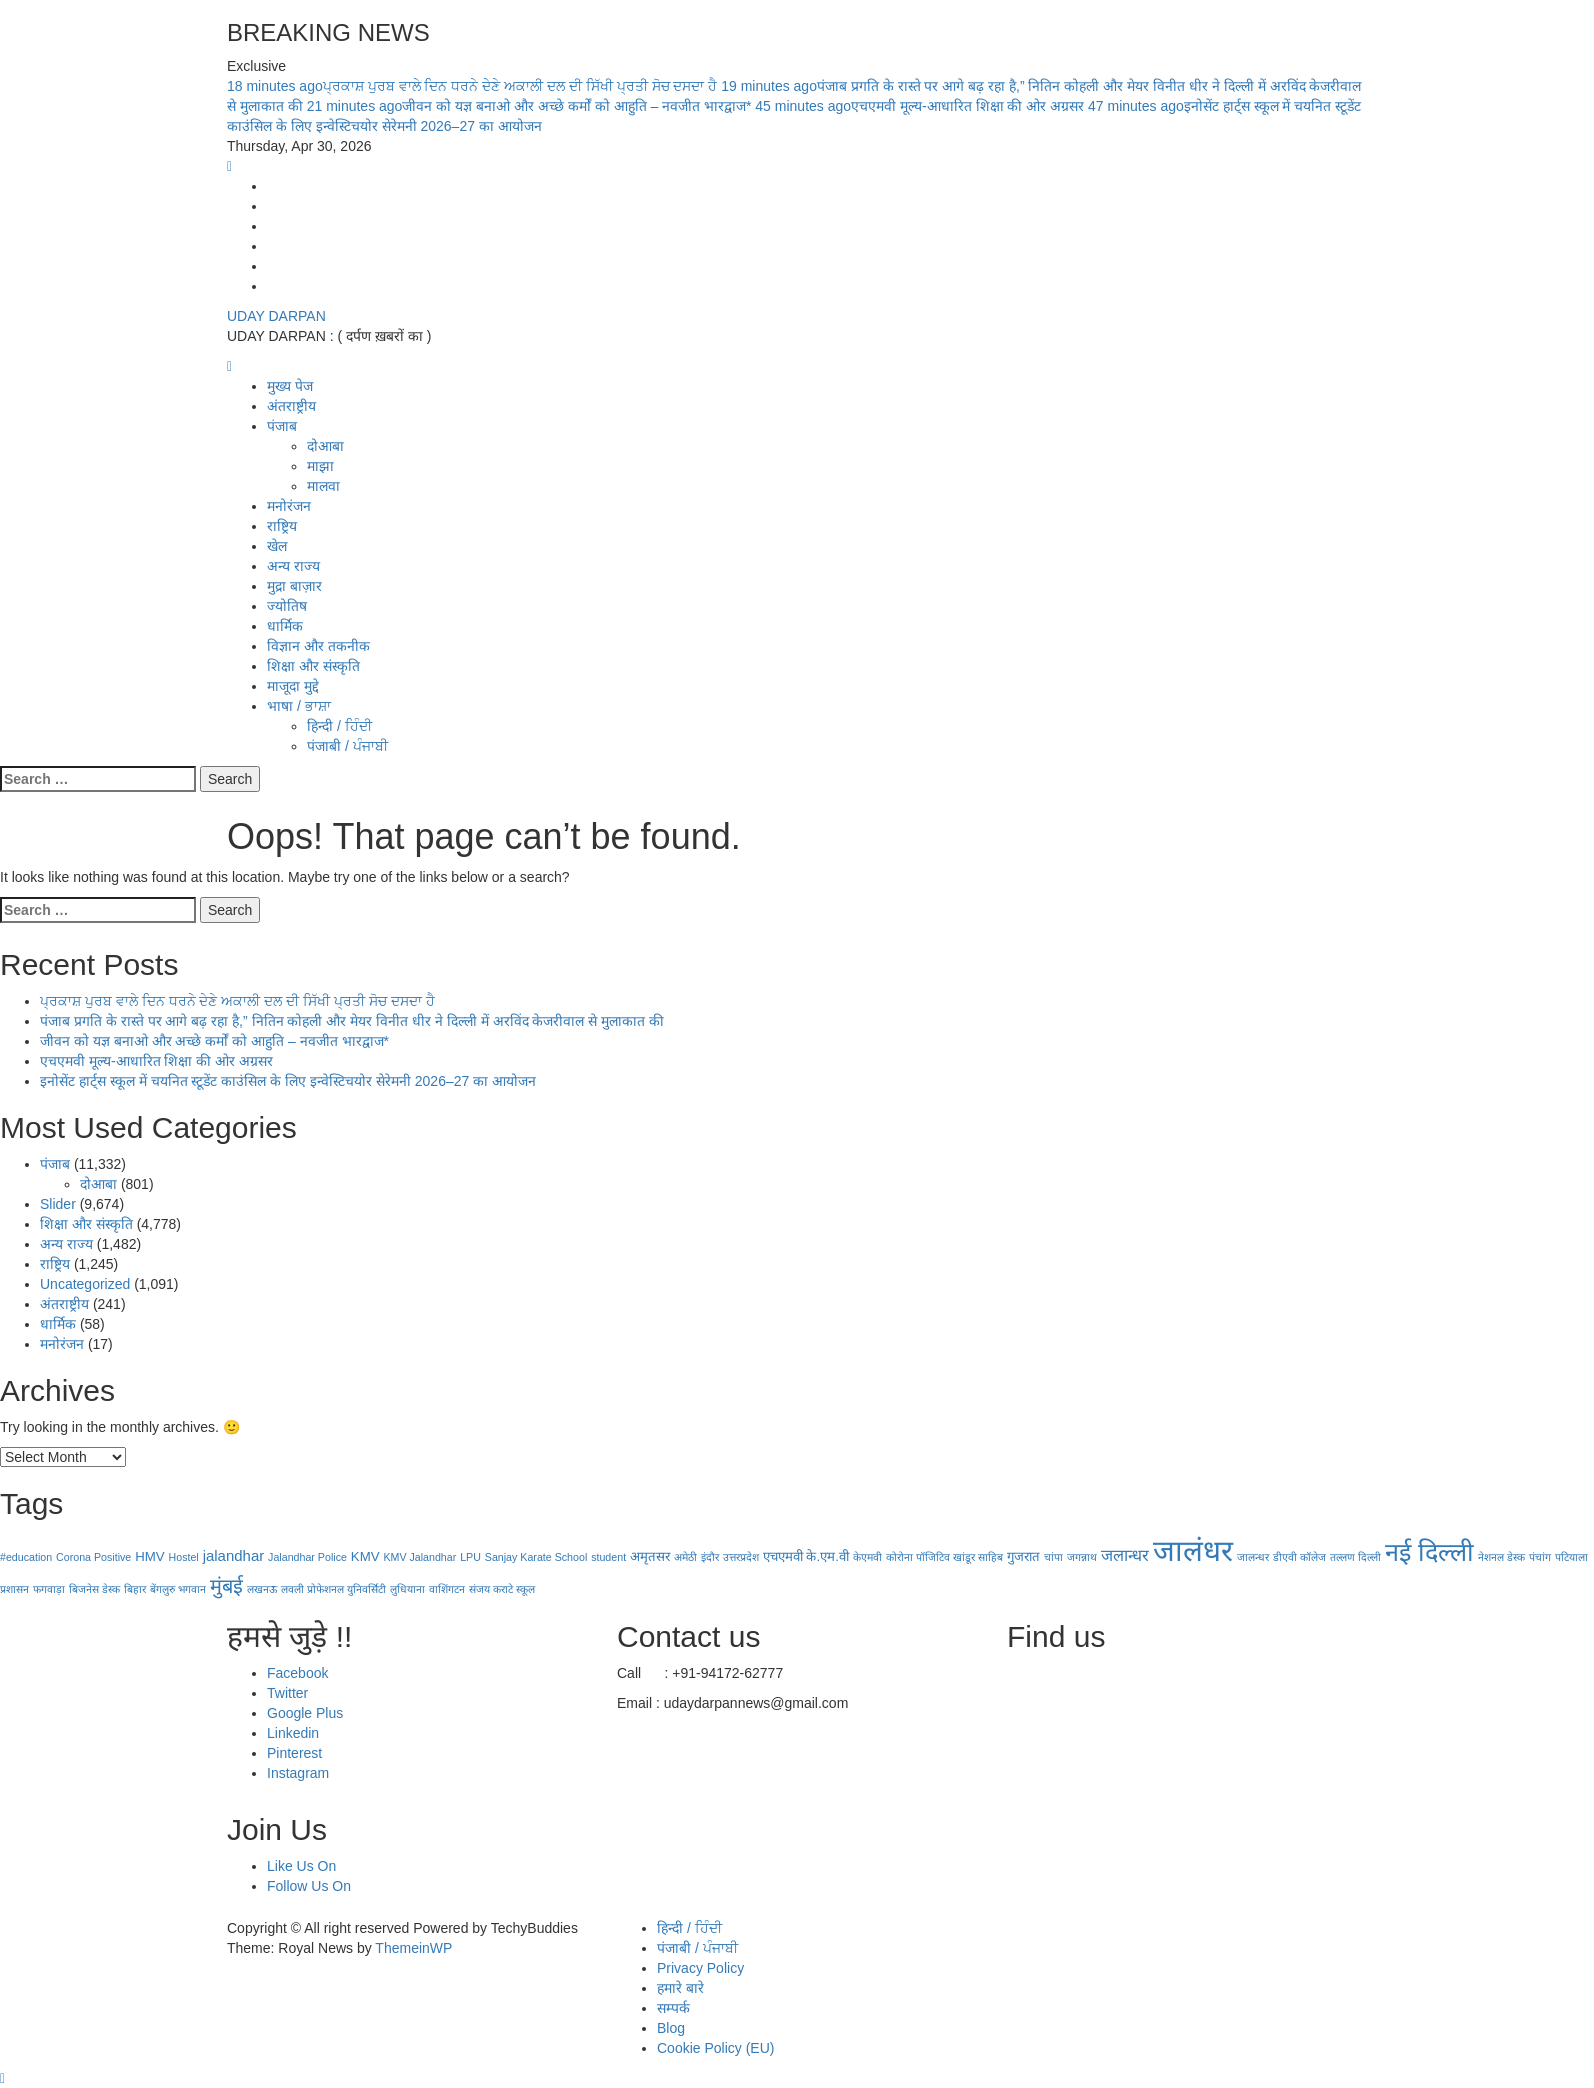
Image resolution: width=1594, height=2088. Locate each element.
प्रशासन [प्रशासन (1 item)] (14, 1589)
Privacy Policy (700, 1968)
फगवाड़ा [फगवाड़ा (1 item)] (49, 1589)
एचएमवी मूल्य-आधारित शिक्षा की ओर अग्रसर (921, 106)
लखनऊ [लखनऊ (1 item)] (262, 1589)
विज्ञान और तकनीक (318, 646)
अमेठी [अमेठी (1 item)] (685, 1557)
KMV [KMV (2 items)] (365, 1556)
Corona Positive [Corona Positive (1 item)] (93, 1557)
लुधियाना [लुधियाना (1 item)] (407, 1589)
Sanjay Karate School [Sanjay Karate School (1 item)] (536, 1557)
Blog (671, 2028)
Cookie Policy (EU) (715, 2048)
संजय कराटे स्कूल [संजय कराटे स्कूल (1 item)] (502, 1589)
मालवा (323, 486)
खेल (277, 546)
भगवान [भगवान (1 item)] (192, 1589)
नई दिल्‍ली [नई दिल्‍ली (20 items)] (1429, 1552)
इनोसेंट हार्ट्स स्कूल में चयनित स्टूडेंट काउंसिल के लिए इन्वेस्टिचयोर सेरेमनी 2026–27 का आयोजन (288, 1081)
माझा (320, 466)
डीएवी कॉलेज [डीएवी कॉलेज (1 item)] (1299, 1557)
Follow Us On (309, 1886)
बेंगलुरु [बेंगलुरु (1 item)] (162, 1589)
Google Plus (305, 1713)
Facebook (297, 1673)
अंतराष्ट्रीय (291, 406)
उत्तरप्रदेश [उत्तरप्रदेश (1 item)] (741, 1557)
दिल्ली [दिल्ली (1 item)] (1369, 1557)
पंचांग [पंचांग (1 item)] (1540, 1557)
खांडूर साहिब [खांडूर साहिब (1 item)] (978, 1557)
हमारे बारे (680, 1988)
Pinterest (294, 1753)
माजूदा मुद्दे (293, 686)
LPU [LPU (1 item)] (470, 1557)
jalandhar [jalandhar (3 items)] (234, 1555)
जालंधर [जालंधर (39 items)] (1193, 1550)
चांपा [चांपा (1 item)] (1053, 1557)
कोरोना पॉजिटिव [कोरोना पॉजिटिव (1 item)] (918, 1557)
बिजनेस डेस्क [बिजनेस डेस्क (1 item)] (94, 1589)
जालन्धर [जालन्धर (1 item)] (1253, 1557)
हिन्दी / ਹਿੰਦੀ (339, 726)
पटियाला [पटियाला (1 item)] (1571, 1557)
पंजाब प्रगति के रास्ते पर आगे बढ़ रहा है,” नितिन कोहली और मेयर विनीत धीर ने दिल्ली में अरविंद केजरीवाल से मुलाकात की (352, 1021)
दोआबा (325, 446)
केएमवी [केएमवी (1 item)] (867, 1557)
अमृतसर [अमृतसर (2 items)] (650, 1556)
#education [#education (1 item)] (26, 1557)
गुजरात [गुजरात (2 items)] (1023, 1556)
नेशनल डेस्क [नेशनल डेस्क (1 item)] (1501, 1557)
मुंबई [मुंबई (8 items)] (226, 1586)
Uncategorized (85, 1284)
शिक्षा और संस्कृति (313, 666)
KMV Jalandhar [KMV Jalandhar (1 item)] (419, 1557)
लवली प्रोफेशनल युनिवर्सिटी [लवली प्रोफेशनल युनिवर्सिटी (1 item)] (333, 1589)
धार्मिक (285, 626)
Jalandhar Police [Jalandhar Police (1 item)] (307, 1557)
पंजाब (282, 426)
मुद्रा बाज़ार (294, 586)
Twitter (287, 1693)
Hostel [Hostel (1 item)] (184, 1557)
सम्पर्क (673, 2008)
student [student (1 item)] (608, 1557)
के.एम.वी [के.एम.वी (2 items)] (827, 1556)
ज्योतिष (287, 606)
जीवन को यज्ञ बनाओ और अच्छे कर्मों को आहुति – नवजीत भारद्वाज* (531, 106)
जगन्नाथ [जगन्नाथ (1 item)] (1082, 1557)
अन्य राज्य (293, 566)
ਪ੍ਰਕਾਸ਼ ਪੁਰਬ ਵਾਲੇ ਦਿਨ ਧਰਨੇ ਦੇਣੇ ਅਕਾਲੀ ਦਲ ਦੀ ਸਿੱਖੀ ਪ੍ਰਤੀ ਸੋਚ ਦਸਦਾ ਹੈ (474, 86)
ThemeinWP (413, 1948)
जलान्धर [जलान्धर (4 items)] (1125, 1555)
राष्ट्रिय (282, 526)
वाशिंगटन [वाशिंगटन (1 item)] (447, 1589)
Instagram (298, 1773)
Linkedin (293, 1733)
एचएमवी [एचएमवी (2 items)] (783, 1556)
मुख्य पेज (290, 386)
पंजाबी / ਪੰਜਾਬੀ (347, 746)
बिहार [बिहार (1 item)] (135, 1589)
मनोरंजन (289, 506)
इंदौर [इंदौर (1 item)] (710, 1557)
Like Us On (301, 1866)
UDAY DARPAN (276, 316)
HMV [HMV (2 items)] (149, 1556)
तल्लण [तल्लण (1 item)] (1342, 1557)
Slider (58, 1204)
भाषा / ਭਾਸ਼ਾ (299, 706)
